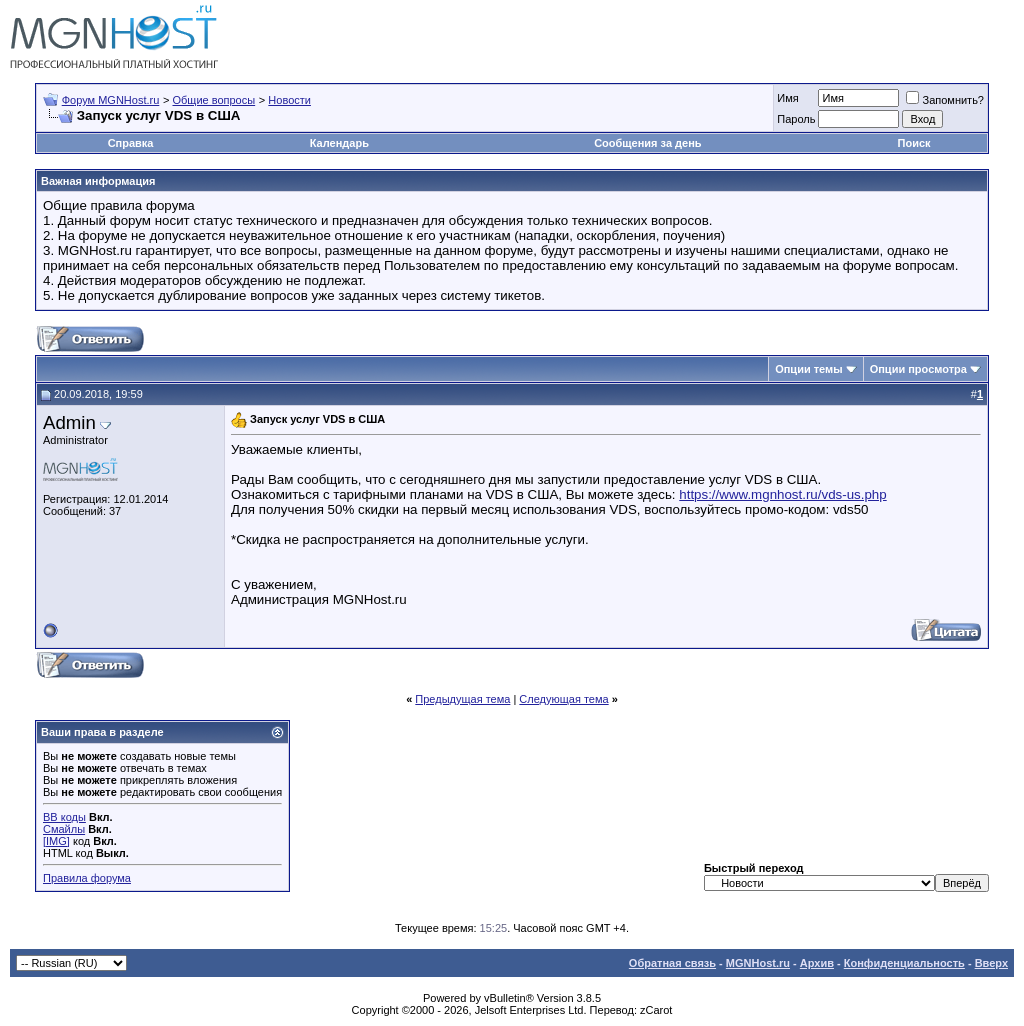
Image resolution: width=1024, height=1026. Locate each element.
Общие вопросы (213, 100)
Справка (131, 143)
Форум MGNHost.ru (111, 100)
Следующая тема (563, 699)
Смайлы (64, 829)
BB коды (64, 817)
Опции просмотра (918, 369)
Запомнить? (945, 100)
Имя (787, 98)
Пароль (796, 119)
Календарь (339, 143)
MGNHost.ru (758, 963)
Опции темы (808, 369)
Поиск (914, 143)
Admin (69, 422)
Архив (817, 963)
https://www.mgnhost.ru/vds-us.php (782, 494)
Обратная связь (672, 963)
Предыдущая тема (462, 699)
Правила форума (87, 878)
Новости (289, 100)
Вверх (991, 963)
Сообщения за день (647, 143)
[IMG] (56, 841)
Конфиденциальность (904, 963)
